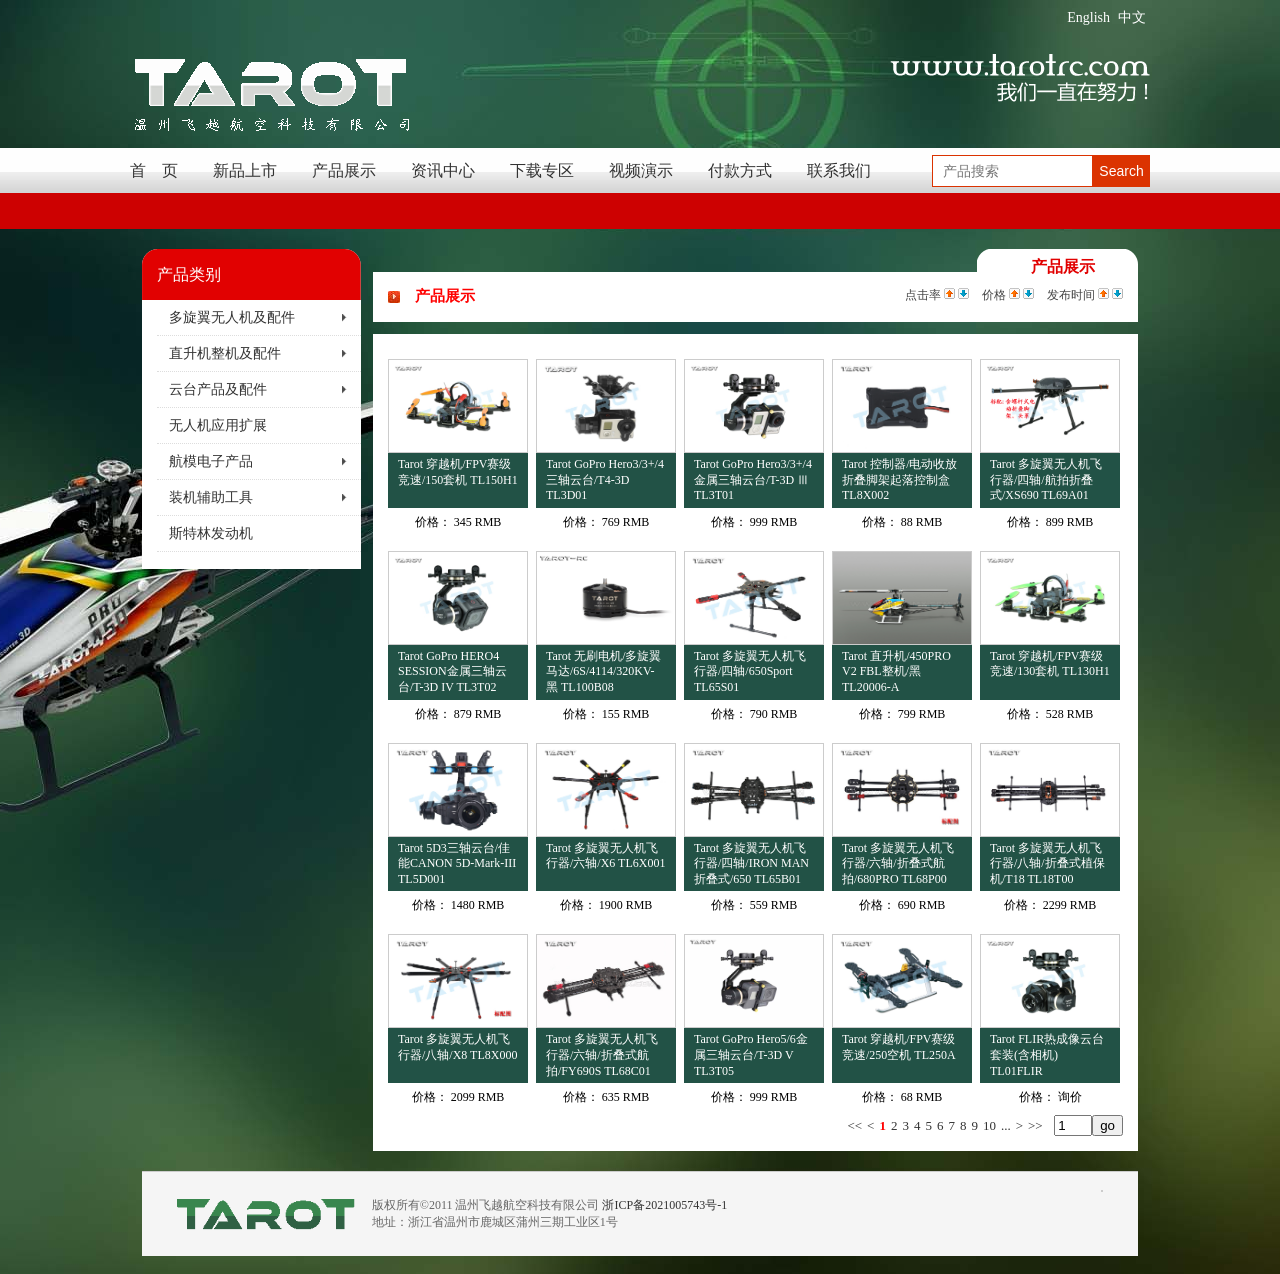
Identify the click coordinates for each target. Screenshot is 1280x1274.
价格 (994, 295)
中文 (1132, 17)
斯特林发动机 (211, 533)
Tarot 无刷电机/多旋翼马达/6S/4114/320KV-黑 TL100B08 (603, 671)
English (1088, 17)
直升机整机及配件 (225, 353)
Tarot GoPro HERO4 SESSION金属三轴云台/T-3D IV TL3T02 (452, 671)
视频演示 (641, 170)
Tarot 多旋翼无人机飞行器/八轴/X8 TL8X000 (457, 1047)
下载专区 (542, 170)
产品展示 (344, 170)
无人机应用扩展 (218, 425)
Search (1121, 171)
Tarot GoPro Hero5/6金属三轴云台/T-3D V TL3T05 (751, 1054)
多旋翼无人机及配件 (232, 317)
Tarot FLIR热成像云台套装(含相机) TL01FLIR (1047, 1054)
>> (1035, 1125)
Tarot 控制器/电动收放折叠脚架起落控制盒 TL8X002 (899, 479)
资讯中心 (443, 170)
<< (854, 1125)
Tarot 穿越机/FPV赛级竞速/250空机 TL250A (899, 1047)
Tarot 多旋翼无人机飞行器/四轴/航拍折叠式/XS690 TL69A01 (1046, 479)
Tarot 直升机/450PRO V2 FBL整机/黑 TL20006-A (896, 671)
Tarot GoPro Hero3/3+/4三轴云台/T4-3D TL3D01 (605, 479)
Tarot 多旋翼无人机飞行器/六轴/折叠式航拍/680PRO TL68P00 (898, 863)
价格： (433, 522)
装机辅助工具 (211, 497)
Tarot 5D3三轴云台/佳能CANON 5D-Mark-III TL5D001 (457, 863)
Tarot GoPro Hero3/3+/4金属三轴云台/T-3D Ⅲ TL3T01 (753, 479)
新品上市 (245, 170)
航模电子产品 (211, 461)
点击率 (923, 295)
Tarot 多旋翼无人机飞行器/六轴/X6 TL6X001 (605, 856)
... (1006, 1125)
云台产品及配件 (218, 389)
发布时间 (1071, 295)
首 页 (154, 170)
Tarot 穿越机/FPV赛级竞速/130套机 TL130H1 (1050, 664)
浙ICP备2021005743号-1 (664, 1205)
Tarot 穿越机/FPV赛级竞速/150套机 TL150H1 (458, 472)
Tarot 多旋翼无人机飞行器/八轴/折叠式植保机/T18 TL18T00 (1047, 863)
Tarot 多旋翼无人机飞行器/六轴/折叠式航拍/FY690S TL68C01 (602, 1054)
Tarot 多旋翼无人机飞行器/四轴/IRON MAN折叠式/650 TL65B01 (751, 863)
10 (989, 1125)
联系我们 (839, 170)
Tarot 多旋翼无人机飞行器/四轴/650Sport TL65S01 (750, 671)
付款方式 (740, 170)
